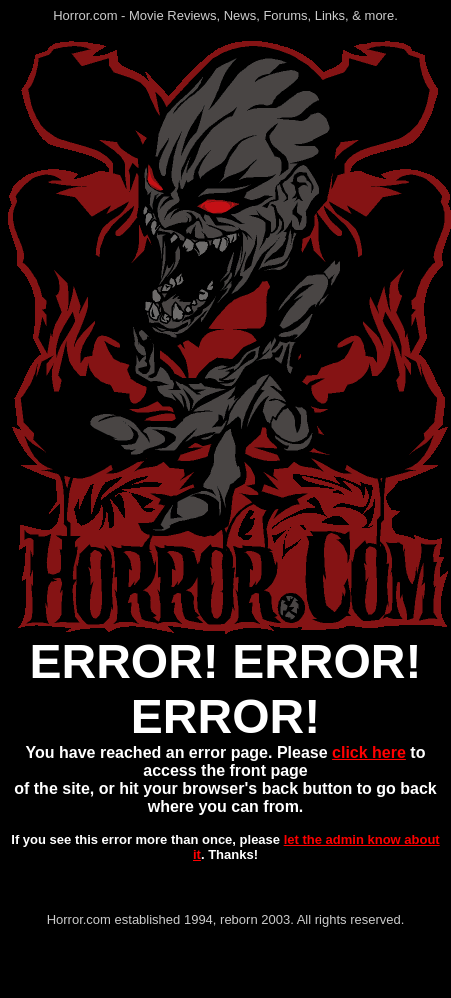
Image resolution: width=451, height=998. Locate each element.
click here (369, 752)
